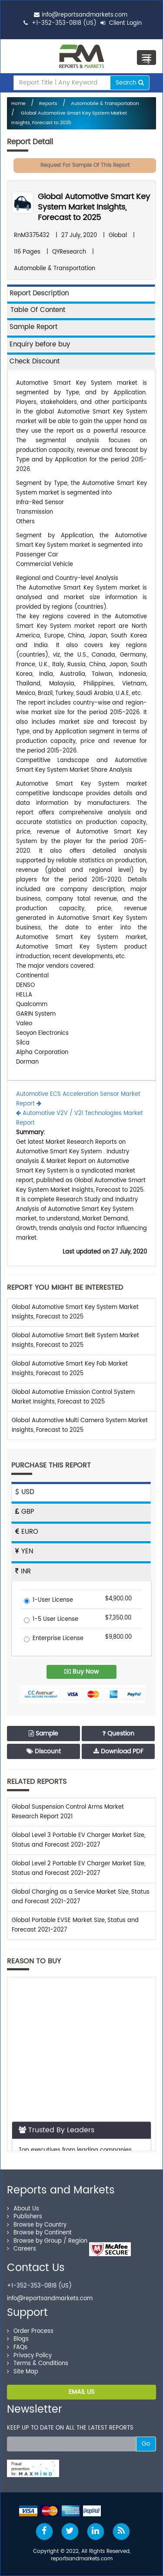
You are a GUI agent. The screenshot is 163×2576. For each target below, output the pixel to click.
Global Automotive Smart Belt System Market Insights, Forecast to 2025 (75, 1340)
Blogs (18, 2339)
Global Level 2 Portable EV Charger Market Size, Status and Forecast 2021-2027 (78, 1868)
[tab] (81, 310)
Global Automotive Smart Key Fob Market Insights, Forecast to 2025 (70, 1368)
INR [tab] (23, 1571)
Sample (43, 1734)
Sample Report (33, 327)
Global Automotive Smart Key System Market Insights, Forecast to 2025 (94, 207)
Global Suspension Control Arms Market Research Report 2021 (68, 1812)
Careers (21, 2249)
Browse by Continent (39, 2232)
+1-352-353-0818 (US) (64, 23)
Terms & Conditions (37, 2363)
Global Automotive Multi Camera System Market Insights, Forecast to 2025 (80, 1425)
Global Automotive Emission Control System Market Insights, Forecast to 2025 (73, 1397)
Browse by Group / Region (47, 2241)
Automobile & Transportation (105, 104)
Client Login (121, 23)
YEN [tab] (24, 1551)
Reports (48, 104)
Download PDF (118, 1751)
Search (130, 83)
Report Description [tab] (39, 293)
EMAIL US (81, 2392)
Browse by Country (37, 2225)
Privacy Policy (29, 2355)
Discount (44, 1751)
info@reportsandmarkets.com (84, 15)
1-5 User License (51, 1620)
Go (146, 2444)
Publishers (24, 2216)
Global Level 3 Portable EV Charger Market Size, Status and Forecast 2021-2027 (78, 1840)
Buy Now (81, 1672)
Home (18, 104)
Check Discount (35, 361)
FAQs (17, 2347)
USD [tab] (24, 1492)
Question (118, 1734)
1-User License (48, 1600)
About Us (23, 2208)
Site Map (22, 2371)
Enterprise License (53, 1639)
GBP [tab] (24, 1511)
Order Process (30, 2331)
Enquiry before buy (40, 344)
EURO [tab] (26, 1531)
